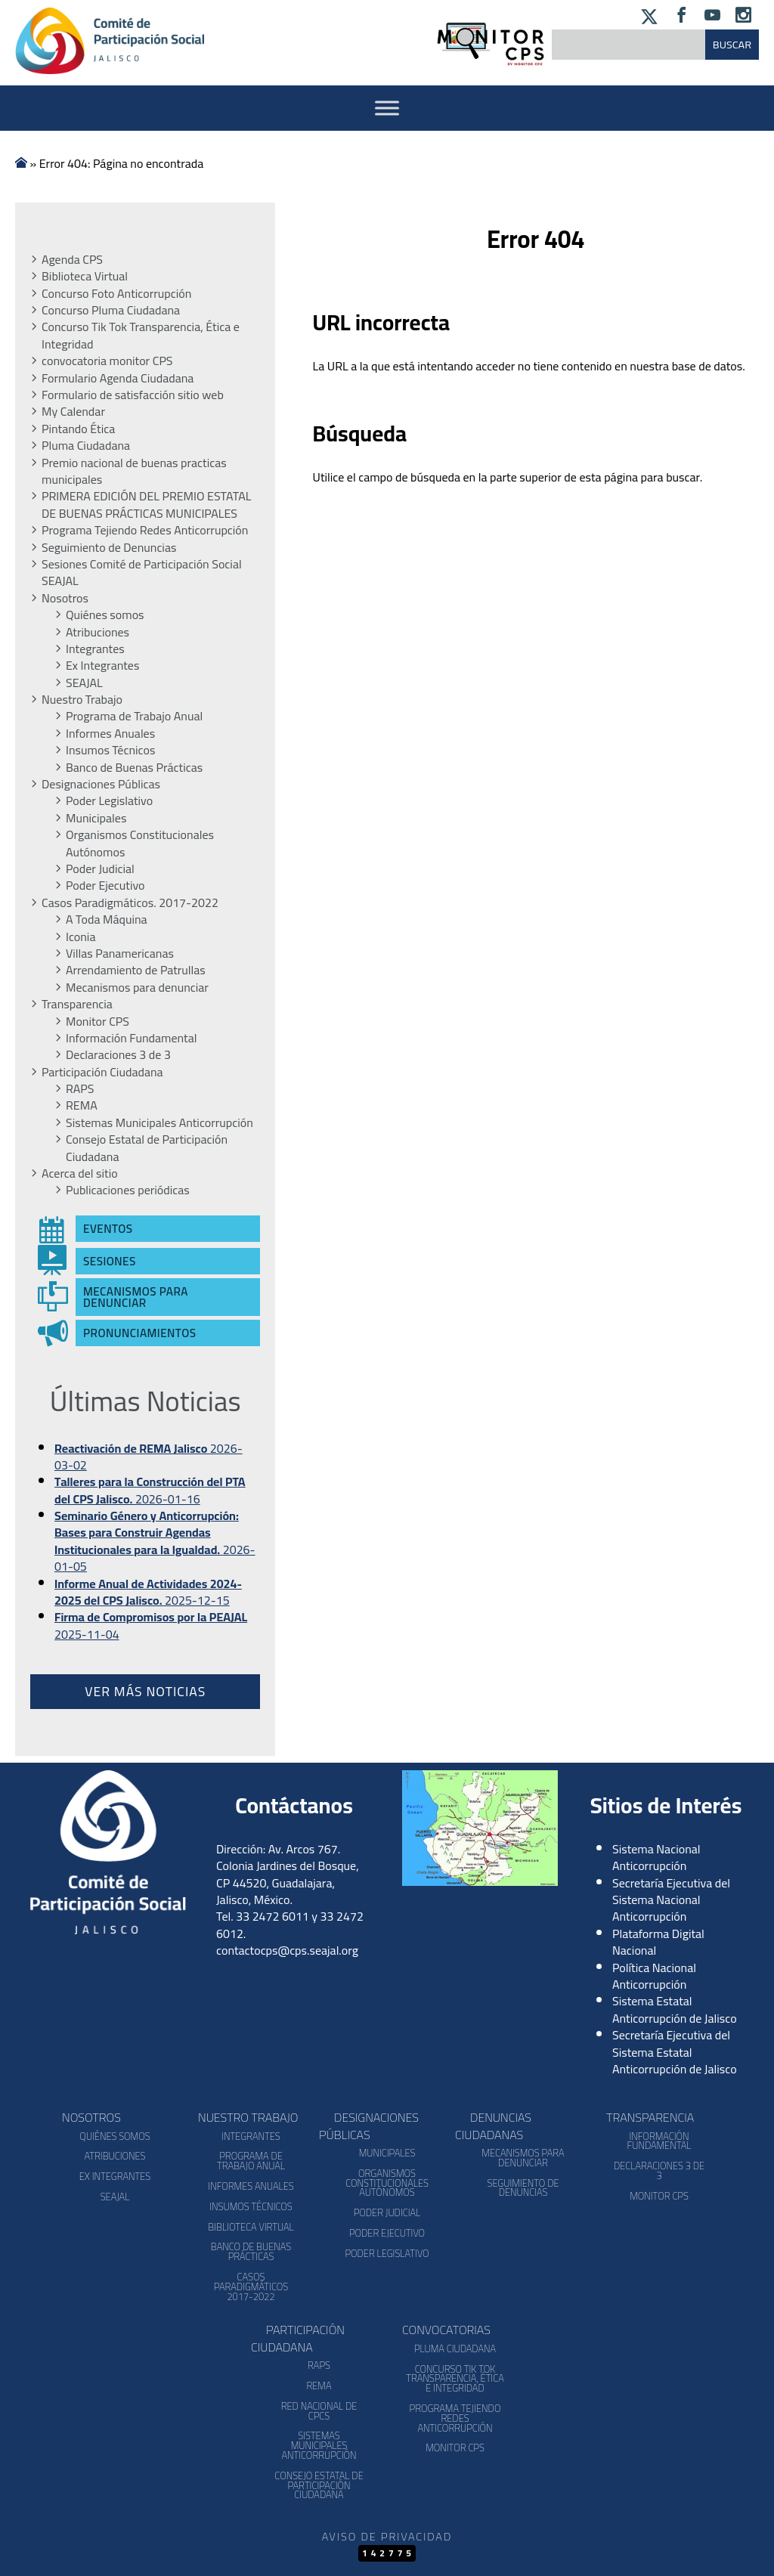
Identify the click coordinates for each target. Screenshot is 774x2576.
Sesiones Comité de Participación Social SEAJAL (142, 573)
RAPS (80, 1088)
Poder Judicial (100, 868)
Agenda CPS (72, 259)
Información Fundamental (131, 1037)
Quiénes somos (105, 614)
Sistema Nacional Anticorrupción (656, 1857)
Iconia (80, 936)
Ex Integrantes (102, 665)
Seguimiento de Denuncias (109, 547)
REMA (82, 1105)
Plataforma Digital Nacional (658, 1941)
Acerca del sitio (80, 1173)
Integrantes (95, 648)
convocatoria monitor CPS (107, 360)
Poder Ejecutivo (105, 885)
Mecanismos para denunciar (137, 987)
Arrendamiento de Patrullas (136, 969)
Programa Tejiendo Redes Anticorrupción (145, 530)
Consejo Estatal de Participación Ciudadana (147, 1148)
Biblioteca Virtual (85, 276)
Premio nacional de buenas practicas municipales (134, 471)
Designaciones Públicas (101, 784)
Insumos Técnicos (110, 750)
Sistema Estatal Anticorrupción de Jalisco (674, 2009)
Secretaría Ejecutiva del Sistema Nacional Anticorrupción (671, 1900)
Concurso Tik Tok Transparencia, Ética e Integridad (141, 335)
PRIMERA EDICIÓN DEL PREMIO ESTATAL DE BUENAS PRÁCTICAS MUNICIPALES (146, 505)
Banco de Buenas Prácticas (134, 767)
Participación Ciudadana (102, 1072)
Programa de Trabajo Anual (134, 715)
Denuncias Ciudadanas (493, 2125)
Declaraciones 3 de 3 (118, 1054)
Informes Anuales (110, 733)
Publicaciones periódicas (128, 1189)
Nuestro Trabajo (82, 699)
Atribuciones (97, 632)
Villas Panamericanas (120, 953)
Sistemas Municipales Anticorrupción (159, 1122)
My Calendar (73, 411)
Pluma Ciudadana (86, 445)
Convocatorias (446, 2329)
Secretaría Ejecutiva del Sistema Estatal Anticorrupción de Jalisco (674, 2051)
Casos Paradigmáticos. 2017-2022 (130, 902)
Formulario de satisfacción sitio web (133, 394)
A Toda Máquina (106, 919)
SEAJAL (84, 682)
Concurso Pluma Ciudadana (111, 310)
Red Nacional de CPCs (319, 2411)
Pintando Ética (78, 428)
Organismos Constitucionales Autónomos (140, 843)
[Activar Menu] (387, 108)
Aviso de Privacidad (387, 2536)
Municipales (96, 818)
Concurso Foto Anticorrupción (116, 293)
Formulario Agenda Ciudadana (118, 378)
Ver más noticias (145, 1691)
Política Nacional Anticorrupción (654, 1975)
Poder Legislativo (109, 800)
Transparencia (77, 1003)
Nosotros (65, 598)
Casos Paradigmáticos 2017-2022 (251, 2286)
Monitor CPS (97, 1021)
